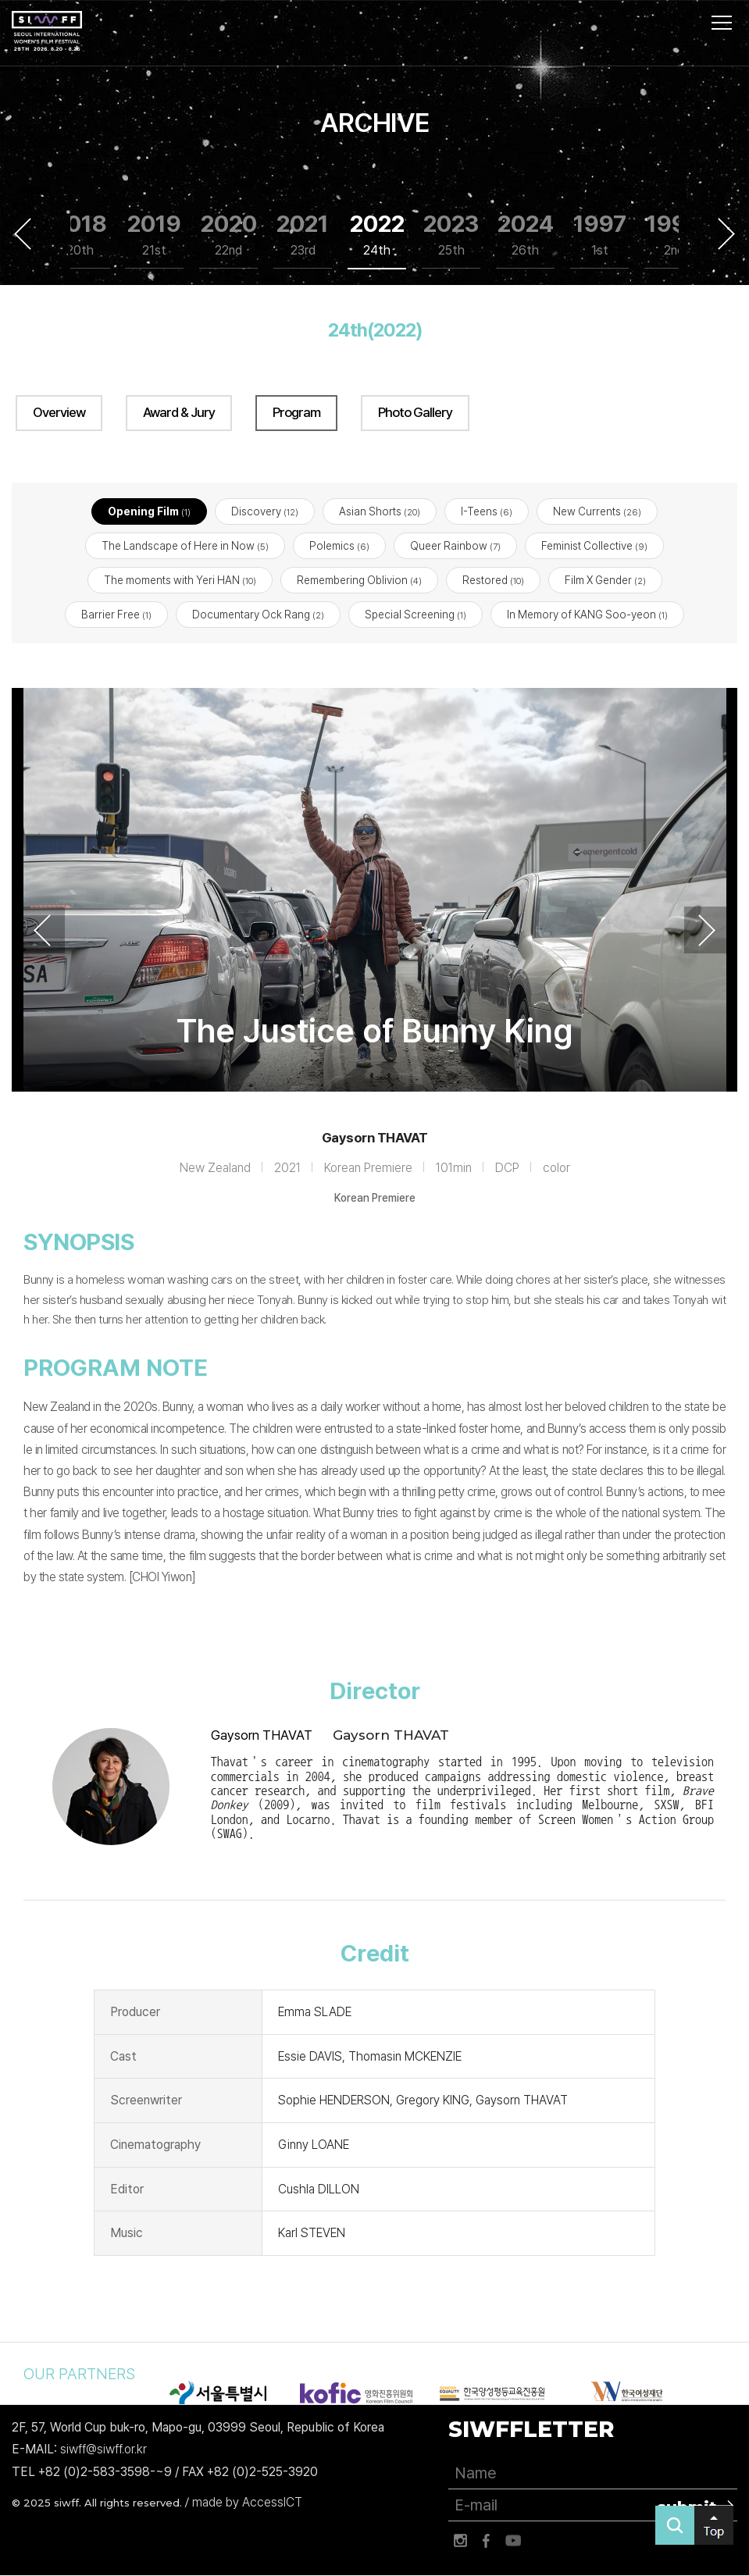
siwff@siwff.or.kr (103, 2449)
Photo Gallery (415, 412)
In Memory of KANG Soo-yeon (587, 615)
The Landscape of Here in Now (185, 546)
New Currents (597, 511)
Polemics (339, 546)
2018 (80, 234)
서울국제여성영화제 (47, 31)
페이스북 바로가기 (486, 2541)
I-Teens (486, 511)
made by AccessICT (247, 2502)
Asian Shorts (379, 511)
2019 (154, 234)
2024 (526, 234)
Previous (22, 233)
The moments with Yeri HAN (180, 581)
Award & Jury (179, 412)
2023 (451, 234)
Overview (59, 412)
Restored (493, 581)
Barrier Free (116, 615)
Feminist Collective (594, 546)
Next (726, 233)
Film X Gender (605, 581)
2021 (302, 234)
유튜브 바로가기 (513, 2541)
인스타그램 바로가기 (460, 2541)
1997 (599, 234)
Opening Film (149, 511)
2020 (229, 234)
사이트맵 (722, 23)
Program (296, 412)
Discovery (264, 511)
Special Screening (415, 615)
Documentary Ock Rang (258, 615)
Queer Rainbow (455, 546)
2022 (377, 234)
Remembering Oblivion (359, 581)
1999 (673, 234)
